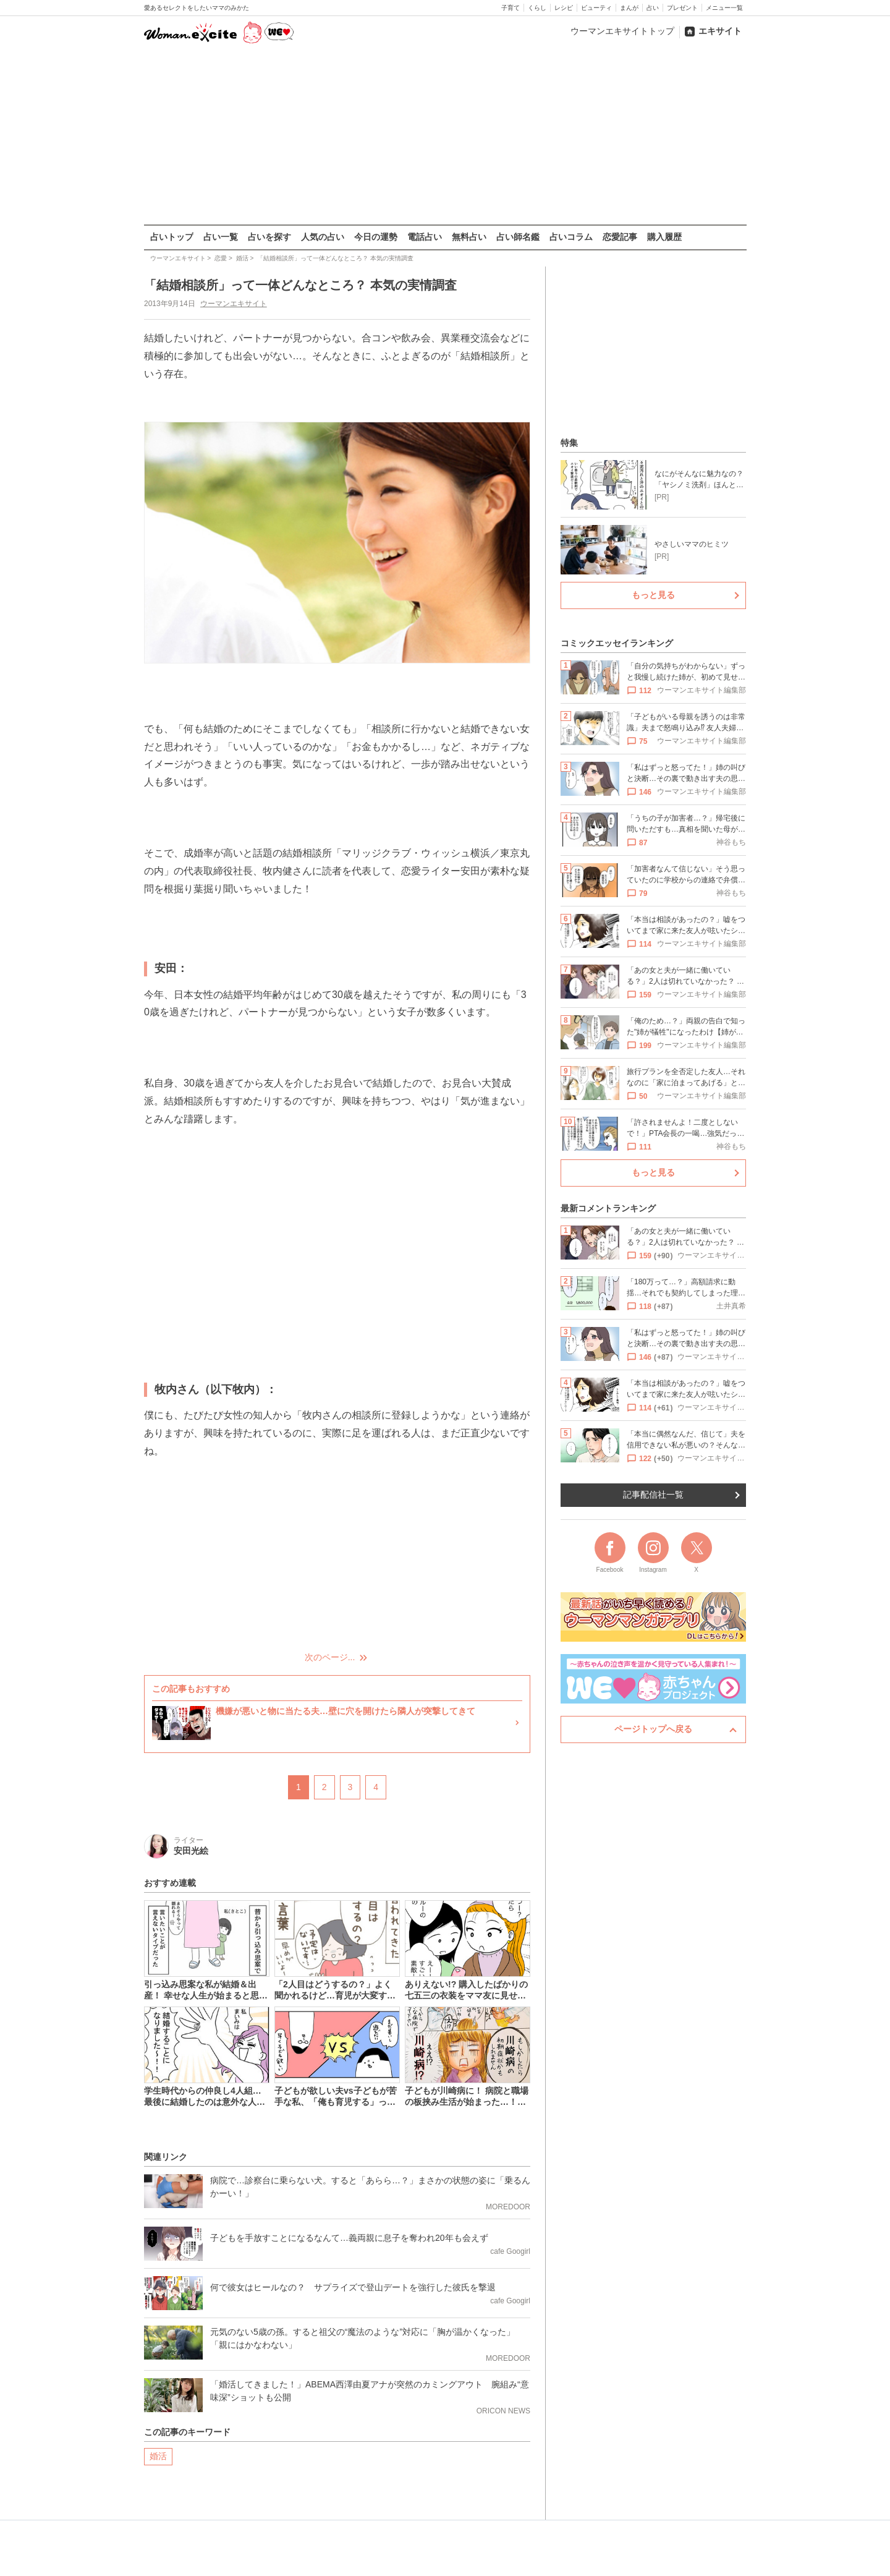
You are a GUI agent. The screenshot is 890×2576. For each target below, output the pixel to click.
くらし (537, 7)
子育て (510, 7)
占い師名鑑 (518, 237)
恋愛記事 (620, 237)
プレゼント (682, 7)
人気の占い (322, 237)
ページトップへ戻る (653, 1729)
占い (652, 7)
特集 (569, 442)
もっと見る (653, 595)
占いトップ (171, 237)
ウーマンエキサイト (233, 303)
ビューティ (596, 7)
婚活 (158, 2455)
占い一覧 (220, 237)
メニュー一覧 (724, 7)
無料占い (469, 237)
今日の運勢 (375, 237)
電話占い (424, 237)
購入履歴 (664, 237)
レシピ (563, 7)
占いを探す (269, 237)
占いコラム (571, 237)
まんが (629, 7)
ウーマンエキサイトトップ (622, 31)
